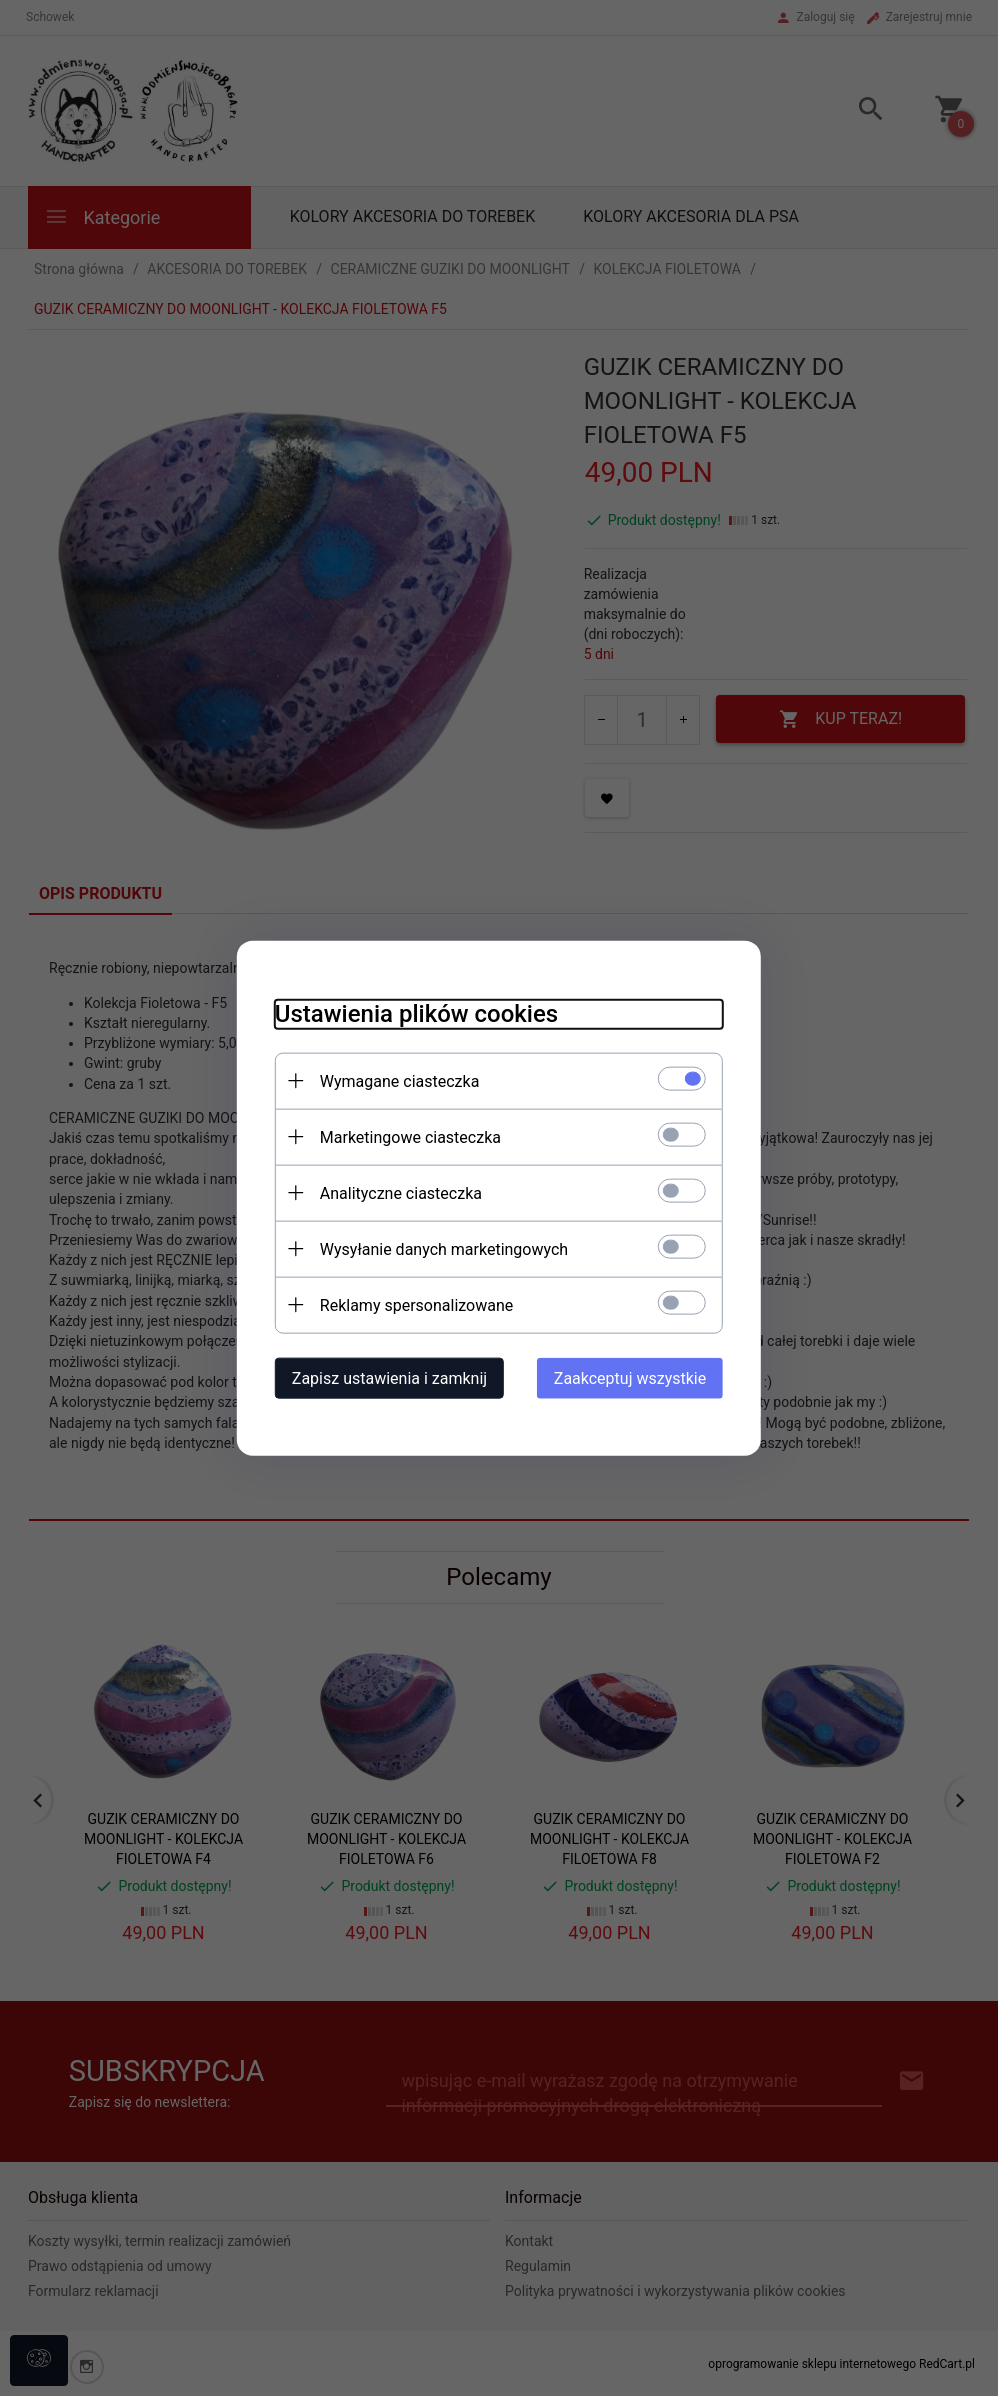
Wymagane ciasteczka (394, 1080)
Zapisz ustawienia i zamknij (383, 1377)
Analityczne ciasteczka (395, 1192)
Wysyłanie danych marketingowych (438, 1248)
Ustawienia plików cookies (410, 1013)
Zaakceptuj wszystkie (636, 1377)
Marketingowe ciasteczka (404, 1136)
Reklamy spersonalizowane (410, 1304)
